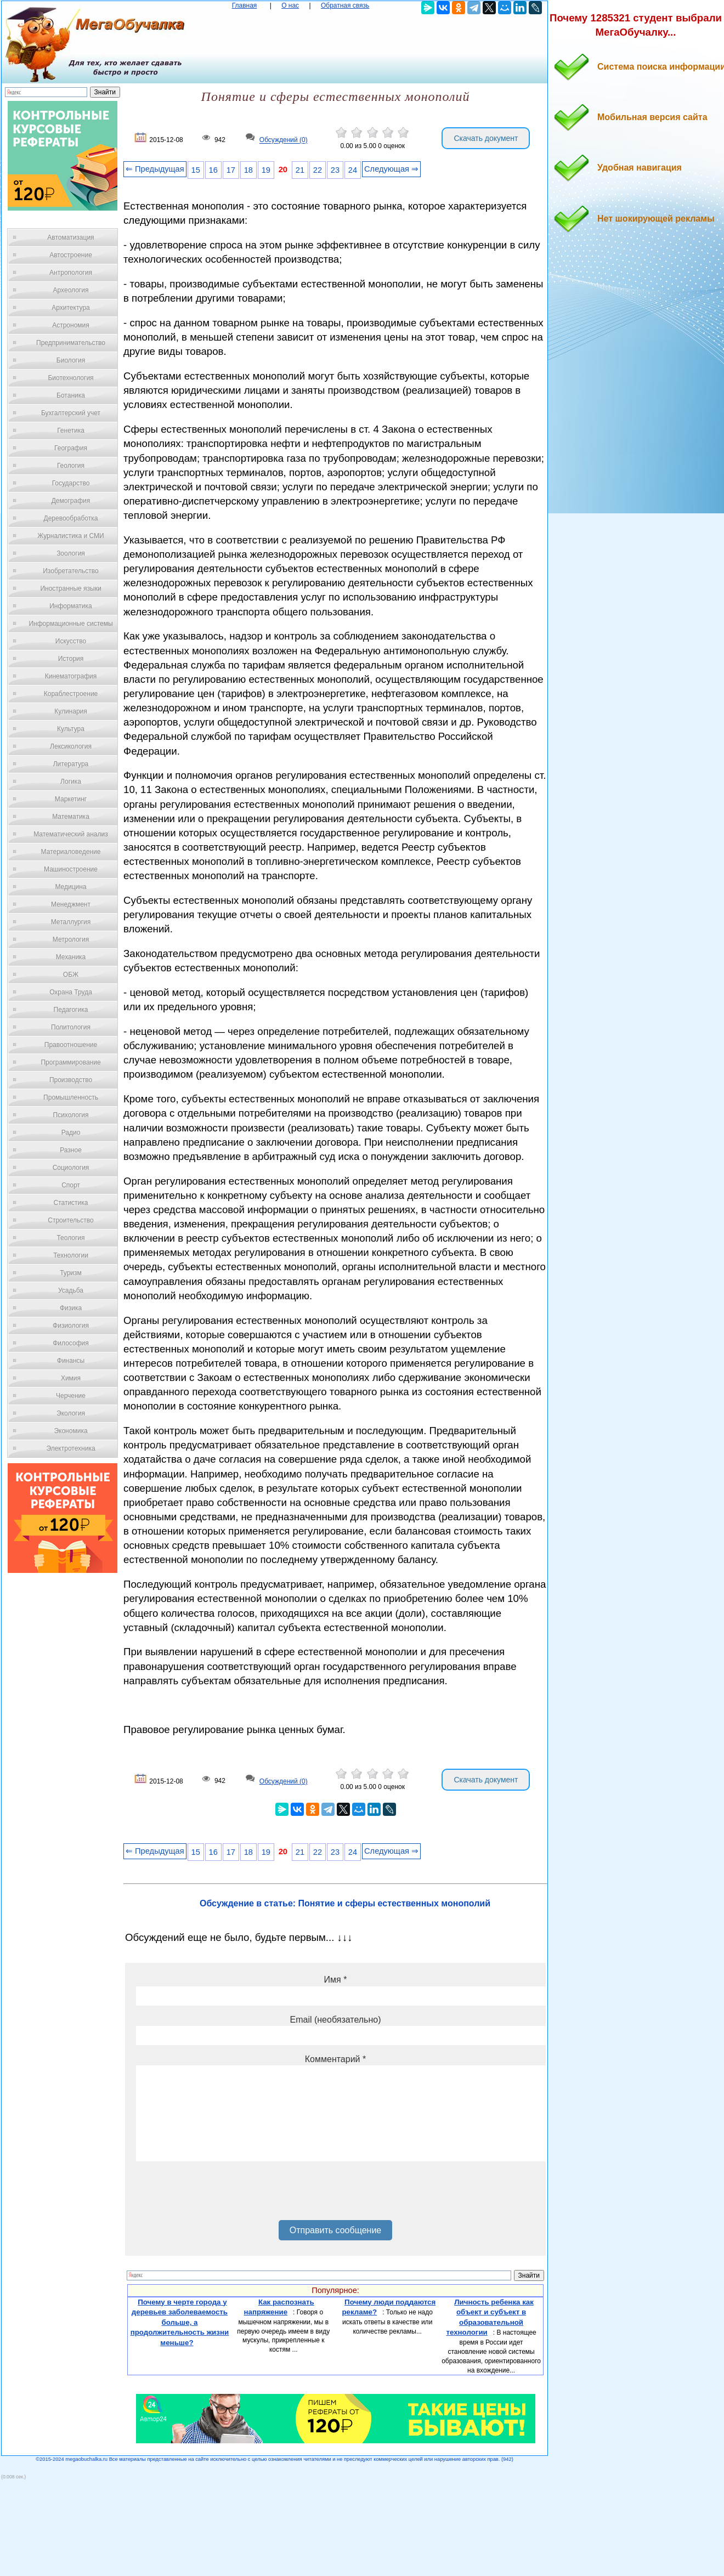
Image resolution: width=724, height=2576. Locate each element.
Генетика (70, 430)
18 (248, 170)
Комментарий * (335, 2059)
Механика (71, 957)
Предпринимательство (70, 343)
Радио (71, 1132)
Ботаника (70, 395)
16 (213, 170)
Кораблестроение (71, 694)
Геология (70, 465)
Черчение (71, 1396)
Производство (70, 1080)
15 (195, 170)
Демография (71, 501)
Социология (71, 1167)
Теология (70, 1238)
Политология (70, 1027)
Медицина (70, 887)
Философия (71, 1343)
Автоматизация (70, 237)
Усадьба (70, 1290)
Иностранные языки (70, 588)
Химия (71, 1378)
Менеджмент (70, 904)
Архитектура (71, 308)
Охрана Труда (70, 992)
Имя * (335, 1979)
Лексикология (71, 746)
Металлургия (71, 922)
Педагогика (71, 1010)
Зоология (70, 553)
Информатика (70, 606)
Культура (70, 729)
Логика (70, 781)
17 (231, 170)
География (70, 448)
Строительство (71, 1220)
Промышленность (70, 1097)
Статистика (70, 1203)
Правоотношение (70, 1045)
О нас (290, 5)
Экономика (70, 1431)
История (71, 659)
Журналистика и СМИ (70, 536)
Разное (71, 1150)
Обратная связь (345, 5)
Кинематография (71, 676)
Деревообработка (71, 518)
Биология (70, 360)
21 (300, 170)
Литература (71, 764)
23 (335, 170)
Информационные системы (70, 623)
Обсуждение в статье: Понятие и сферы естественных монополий (345, 1903)
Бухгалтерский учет (70, 413)
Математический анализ (70, 834)
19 (266, 170)
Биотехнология (70, 378)
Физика (71, 1308)
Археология (71, 290)
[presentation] (219, 2194)
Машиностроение (71, 869)
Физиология (71, 1325)
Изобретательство (71, 571)
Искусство (70, 641)
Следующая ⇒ (391, 169)
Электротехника (70, 1448)
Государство (71, 483)
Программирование (70, 1062)
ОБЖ (70, 974)
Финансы (70, 1361)
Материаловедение (71, 852)
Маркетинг (71, 799)
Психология (71, 1115)
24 (352, 170)
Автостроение (70, 255)
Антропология (70, 272)
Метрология (71, 939)
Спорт (70, 1185)
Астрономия (70, 325)
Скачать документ (486, 138)
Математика (70, 816)
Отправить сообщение (335, 2230)
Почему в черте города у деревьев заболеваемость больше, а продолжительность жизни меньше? (180, 2322)
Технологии (70, 1255)
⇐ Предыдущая (155, 169)
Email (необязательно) (335, 2019)
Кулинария (70, 711)
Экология (70, 1413)
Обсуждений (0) (283, 140)
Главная (244, 5)
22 (317, 170)
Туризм (71, 1273)
